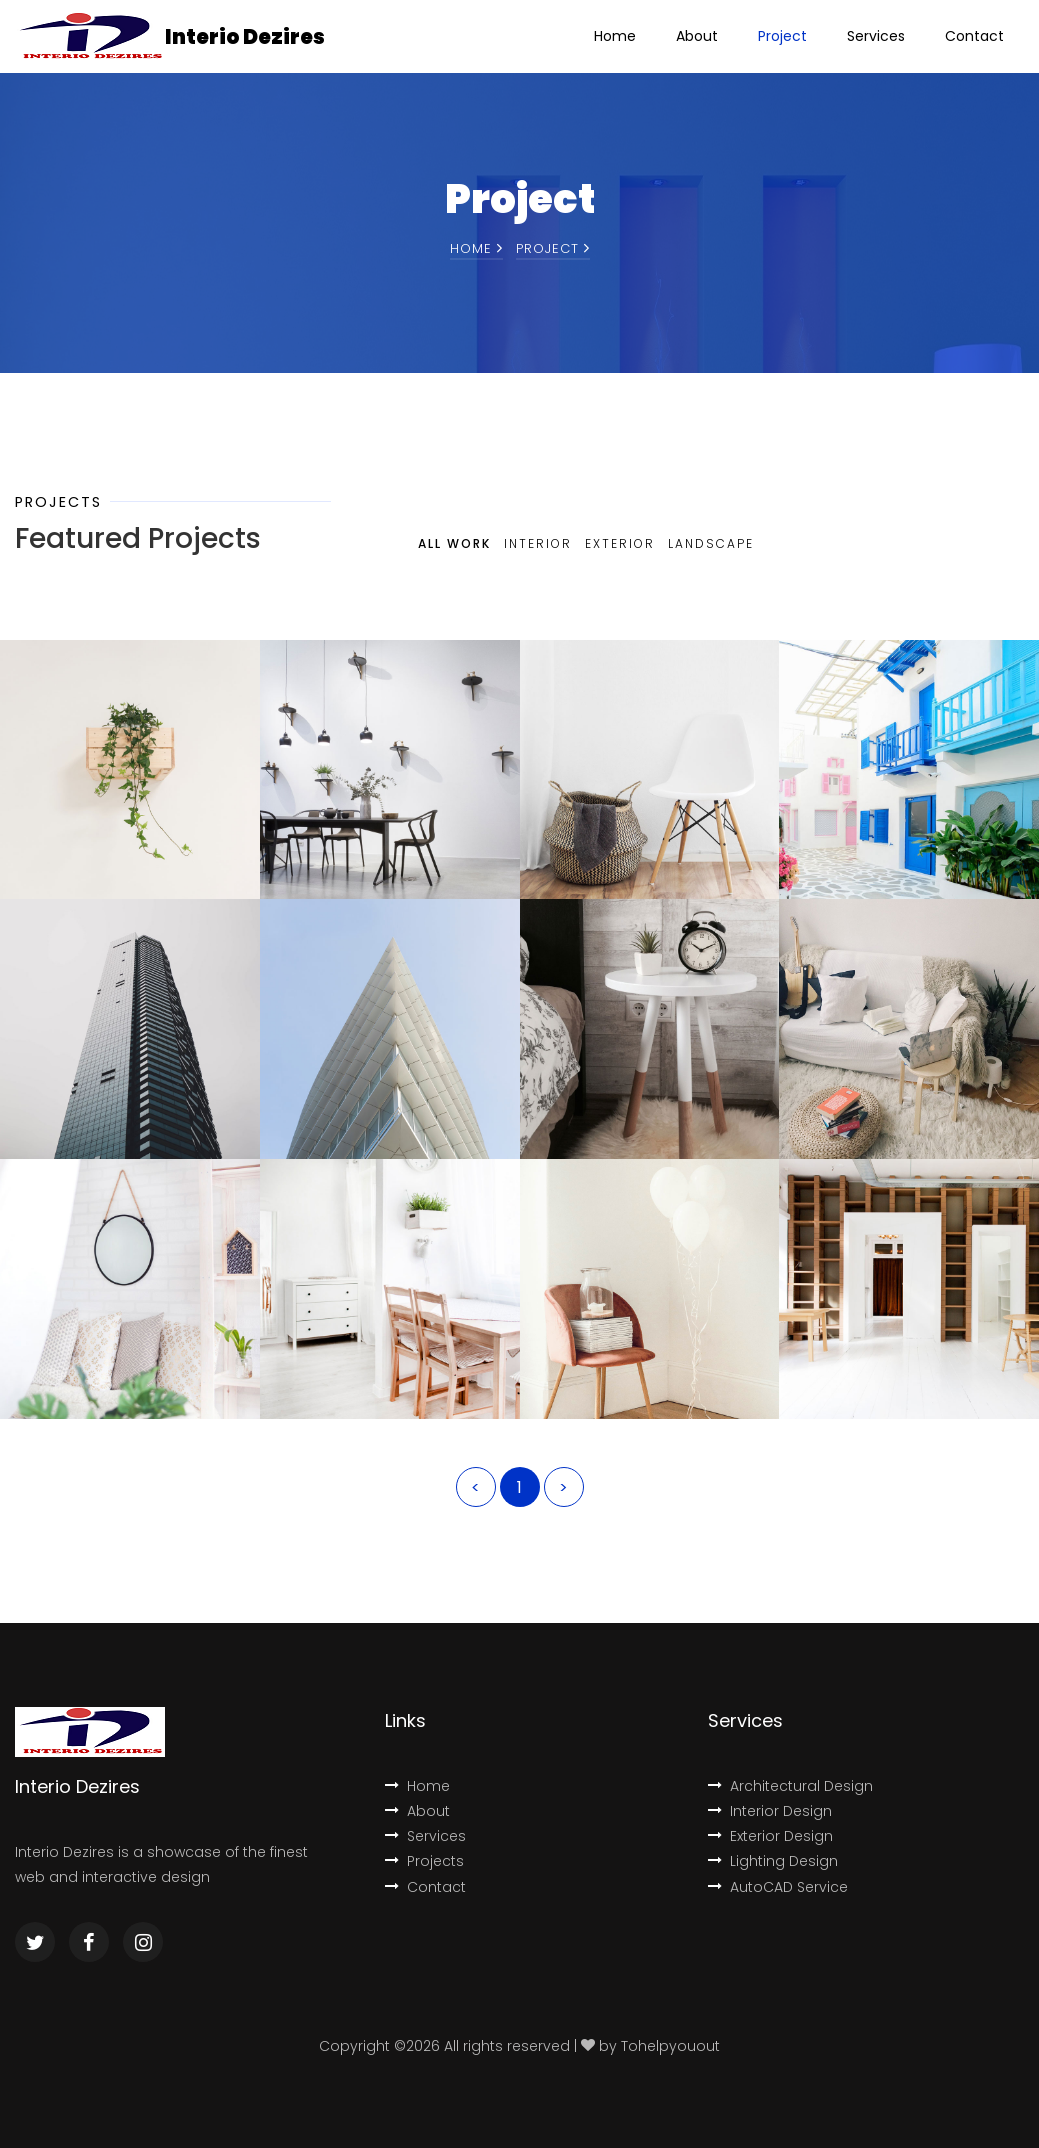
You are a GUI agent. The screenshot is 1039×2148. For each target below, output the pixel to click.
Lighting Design (773, 1861)
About (697, 36)
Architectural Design (790, 1786)
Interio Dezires (245, 37)
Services (876, 36)
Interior (538, 543)
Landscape (711, 543)
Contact (974, 36)
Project (782, 36)
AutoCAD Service (778, 1887)
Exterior (620, 543)
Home (615, 36)
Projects (424, 1861)
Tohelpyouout (670, 2046)
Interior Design (770, 1811)
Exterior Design (770, 1836)
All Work (454, 543)
